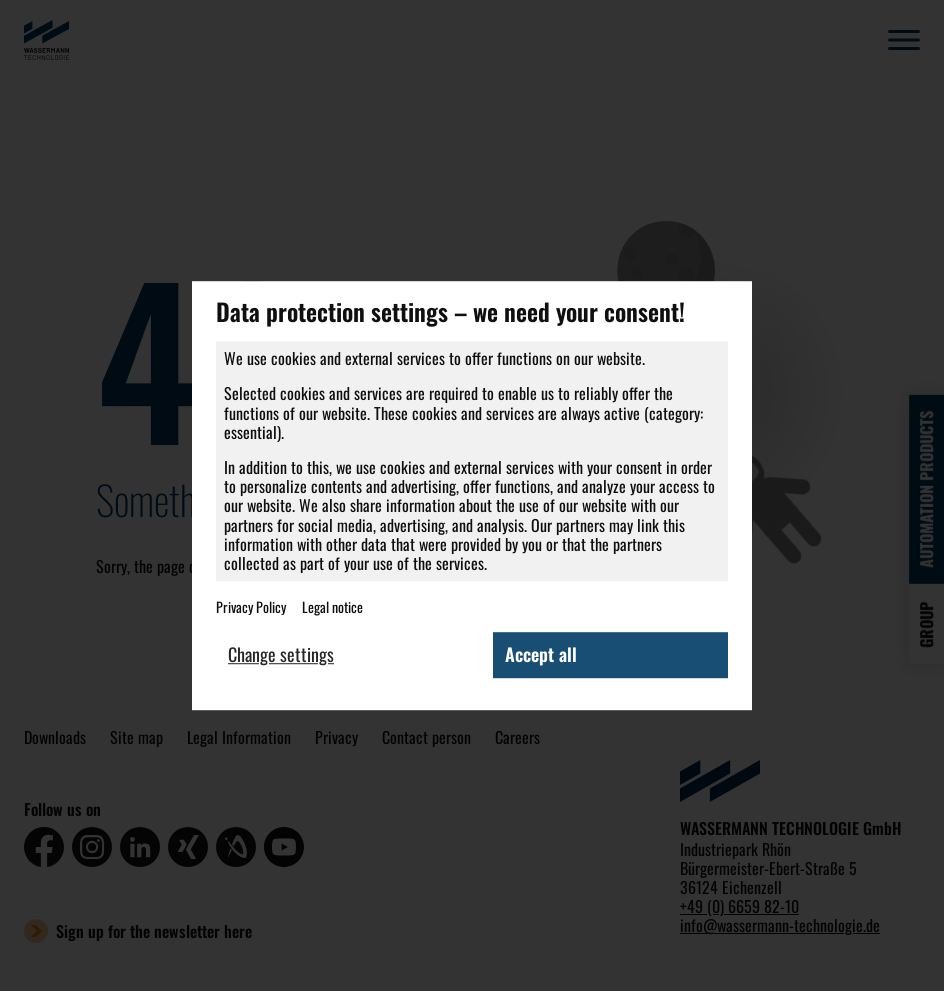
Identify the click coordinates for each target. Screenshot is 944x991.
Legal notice (332, 607)
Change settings (281, 655)
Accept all (541, 655)
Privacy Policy (251, 607)
